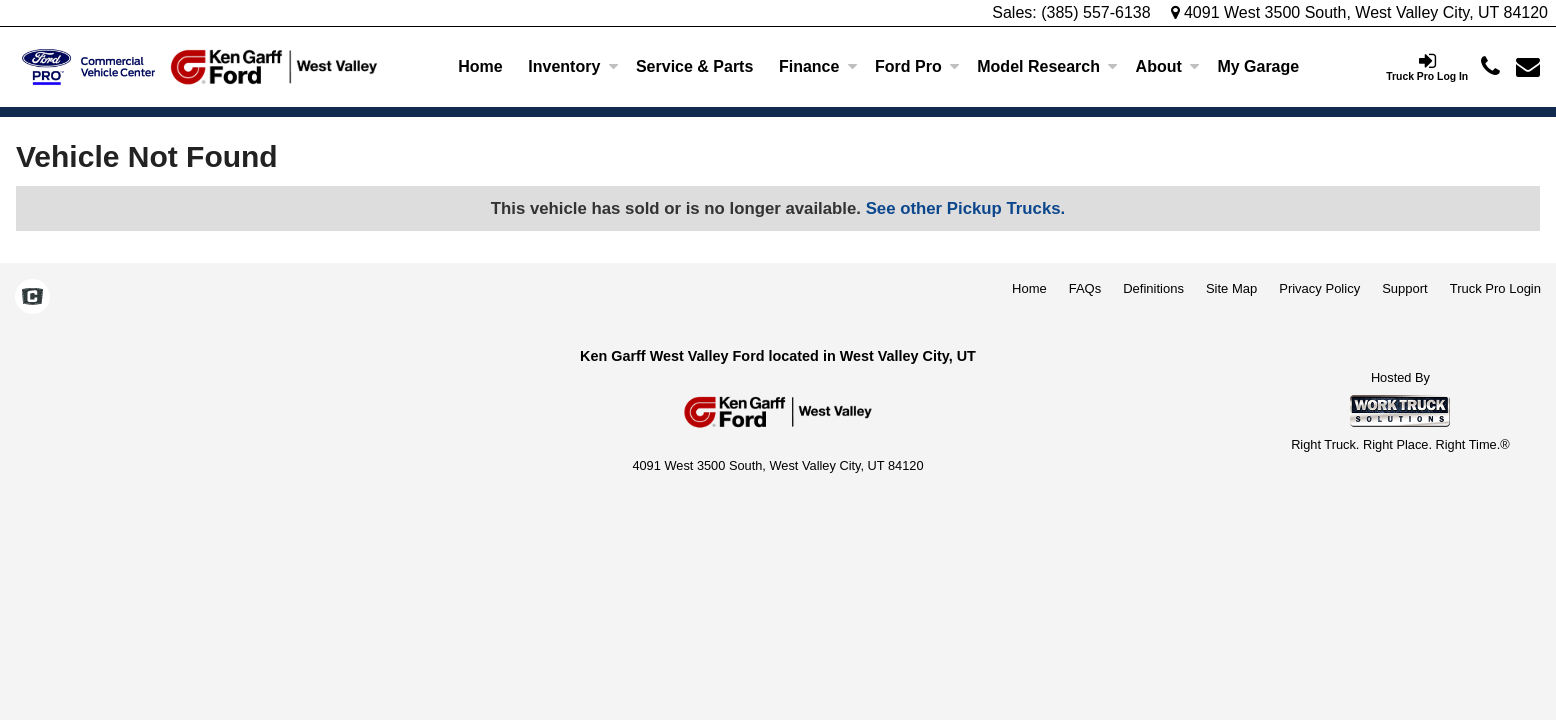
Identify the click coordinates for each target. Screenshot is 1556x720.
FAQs (1085, 288)
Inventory (573, 66)
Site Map (1231, 288)
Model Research (1047, 66)
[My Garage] (1258, 67)
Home (480, 66)
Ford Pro (917, 66)
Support (1405, 288)
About (1168, 66)
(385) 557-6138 (1095, 12)
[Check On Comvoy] (32, 298)
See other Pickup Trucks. (966, 208)
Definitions (1153, 288)
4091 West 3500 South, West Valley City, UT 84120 (1360, 12)
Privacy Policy (1319, 288)
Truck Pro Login (1495, 288)
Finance (818, 66)
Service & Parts (694, 66)
